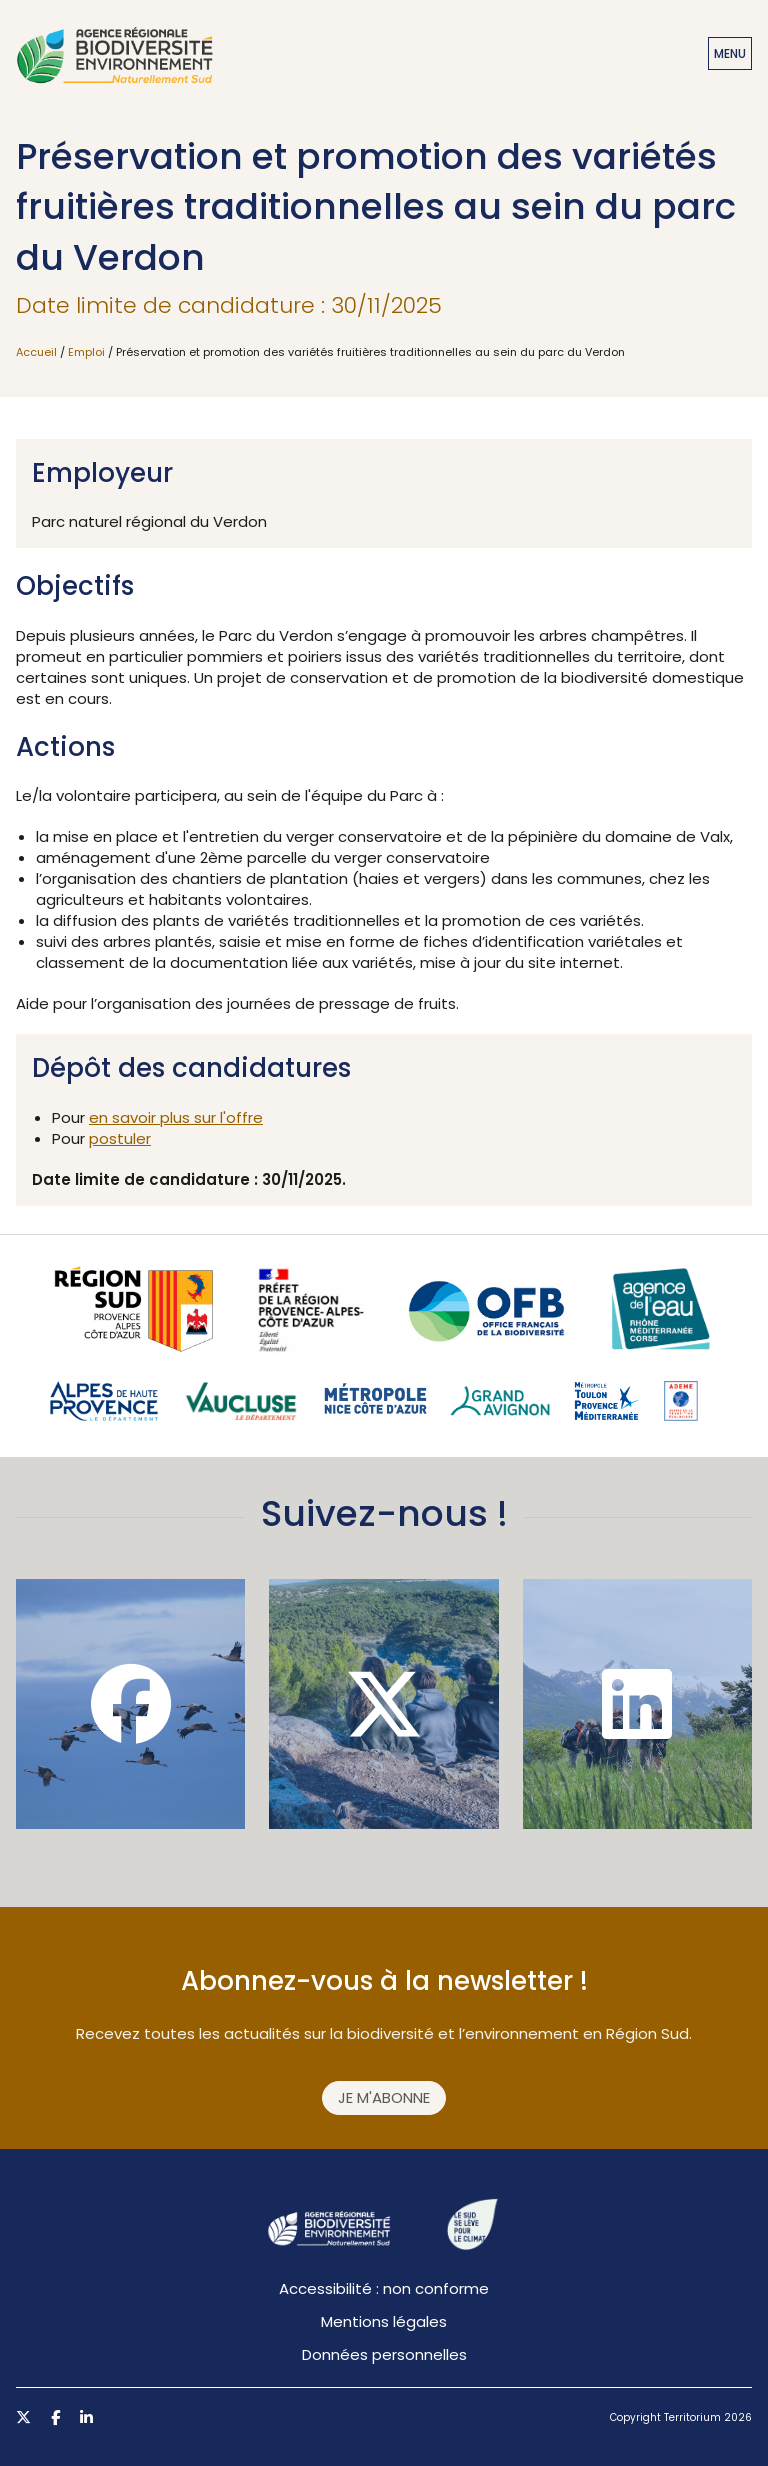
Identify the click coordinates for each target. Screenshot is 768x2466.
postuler (120, 1138)
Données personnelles (384, 2354)
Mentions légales (384, 2321)
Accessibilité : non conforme (384, 2288)
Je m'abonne (384, 2097)
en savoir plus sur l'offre (176, 1117)
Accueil (36, 352)
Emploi (86, 352)
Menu (730, 53)
